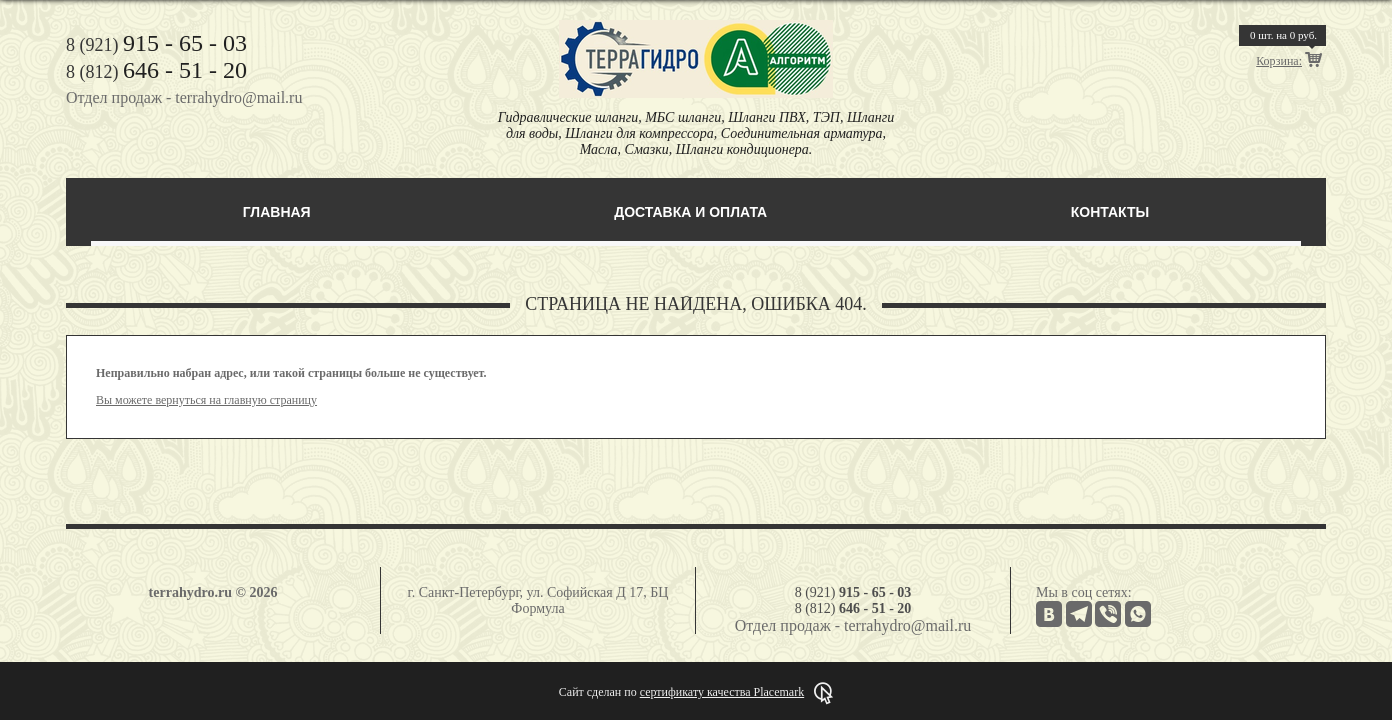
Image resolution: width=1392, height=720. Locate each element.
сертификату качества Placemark (722, 692)
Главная (277, 212)
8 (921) (156, 45)
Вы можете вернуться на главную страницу (206, 400)
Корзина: (1279, 61)
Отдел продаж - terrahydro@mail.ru (184, 97)
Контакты (1110, 212)
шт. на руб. (1283, 35)
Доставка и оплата (690, 212)
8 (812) (156, 72)
